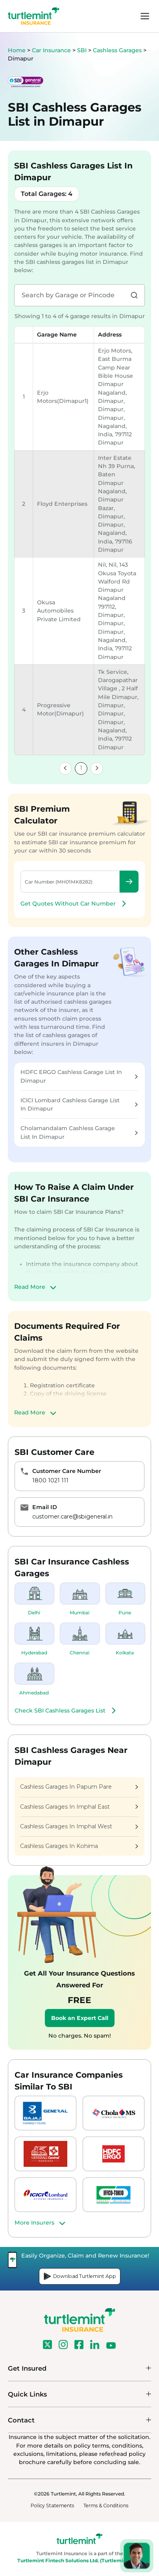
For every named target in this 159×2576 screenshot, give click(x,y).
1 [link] (81, 768)
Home (17, 50)
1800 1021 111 (50, 1480)
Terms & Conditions (105, 2505)
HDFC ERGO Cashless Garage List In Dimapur (79, 1076)
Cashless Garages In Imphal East (79, 1806)
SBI (82, 50)
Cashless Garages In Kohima (79, 1846)
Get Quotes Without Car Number (74, 903)
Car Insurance (51, 50)
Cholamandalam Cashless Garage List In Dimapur (79, 1132)
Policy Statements (52, 2505)
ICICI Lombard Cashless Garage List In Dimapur (79, 1104)
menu (145, 16)
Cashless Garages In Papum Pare (79, 1786)
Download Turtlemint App (79, 2276)
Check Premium (129, 881)
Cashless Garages (118, 50)
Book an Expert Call (79, 2018)
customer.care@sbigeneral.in (72, 1516)
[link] (65, 768)
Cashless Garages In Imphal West (79, 1826)
